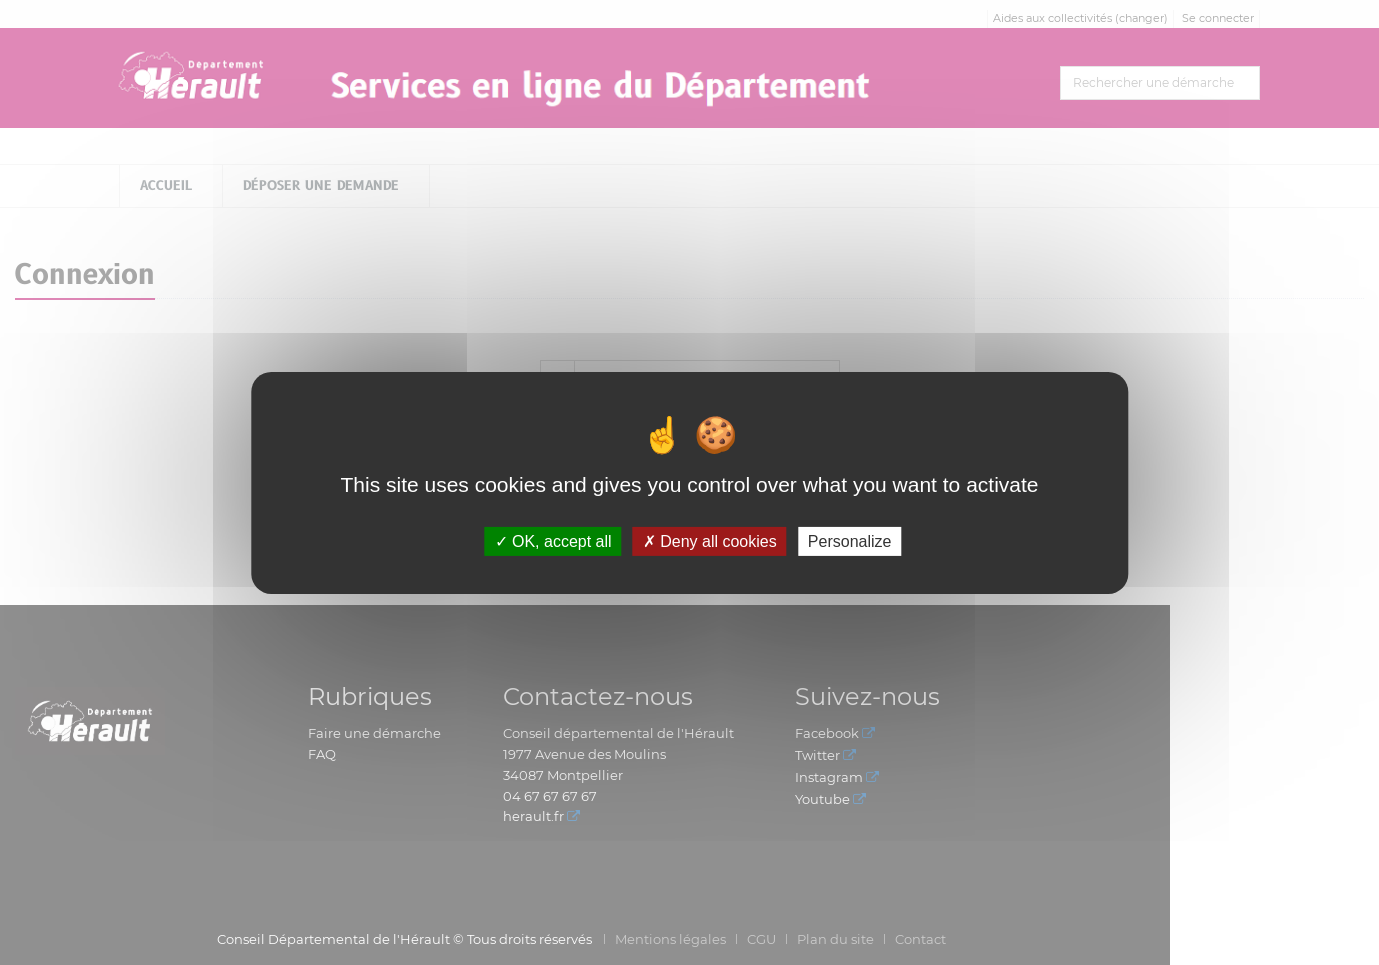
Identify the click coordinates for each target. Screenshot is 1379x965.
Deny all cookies (710, 540)
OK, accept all (553, 540)
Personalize (850, 540)
